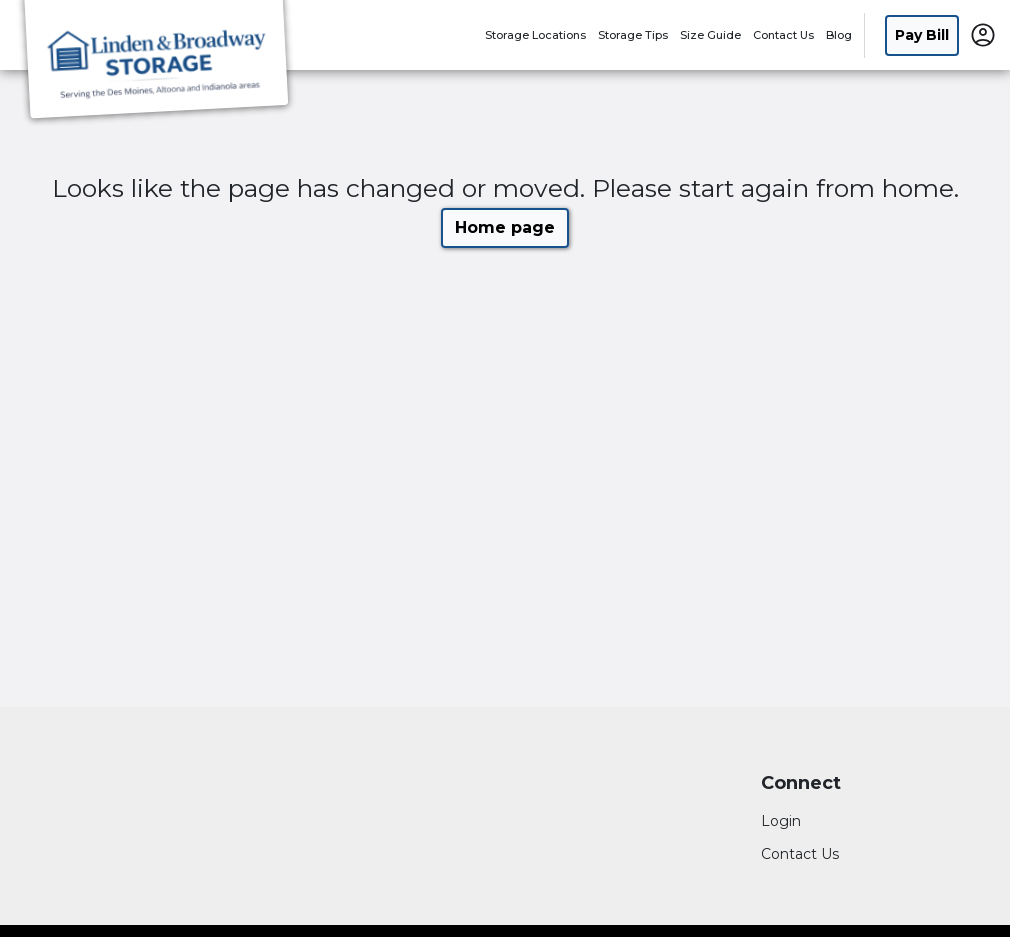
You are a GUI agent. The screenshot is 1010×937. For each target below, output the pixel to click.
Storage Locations (535, 35)
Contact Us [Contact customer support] (800, 854)
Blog (839, 35)
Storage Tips (633, 35)
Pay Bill (922, 35)
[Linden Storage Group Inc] (156, 63)
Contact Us (783, 35)
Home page (505, 227)
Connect (801, 783)
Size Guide (710, 35)
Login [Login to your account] (781, 821)
